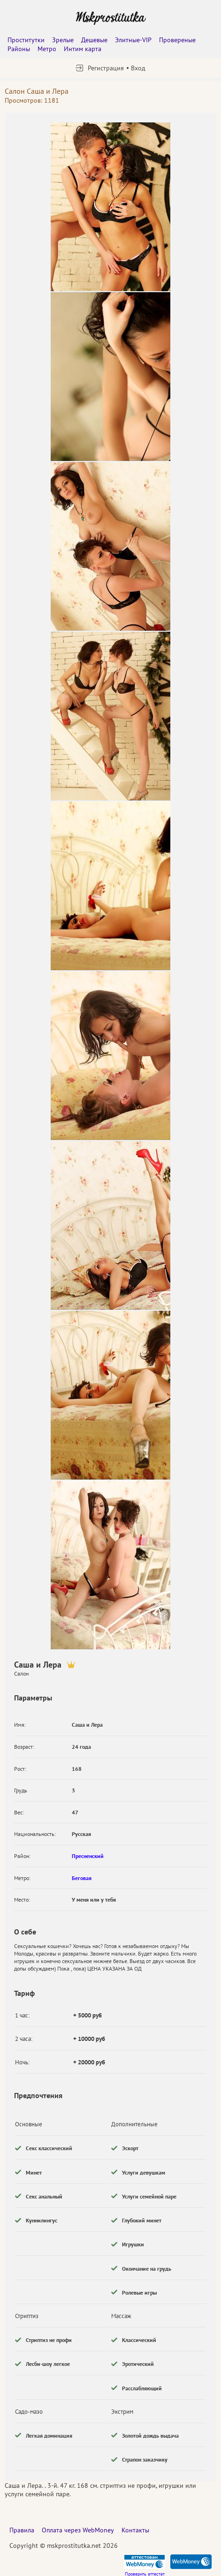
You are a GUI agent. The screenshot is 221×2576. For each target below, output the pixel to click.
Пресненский (88, 1855)
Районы (19, 49)
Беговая (81, 1877)
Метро (47, 49)
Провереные (177, 40)
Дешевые (94, 40)
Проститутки (26, 40)
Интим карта (82, 49)
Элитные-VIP (133, 40)
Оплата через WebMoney (78, 2530)
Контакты (135, 2530)
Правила (21, 2530)
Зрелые (63, 40)
